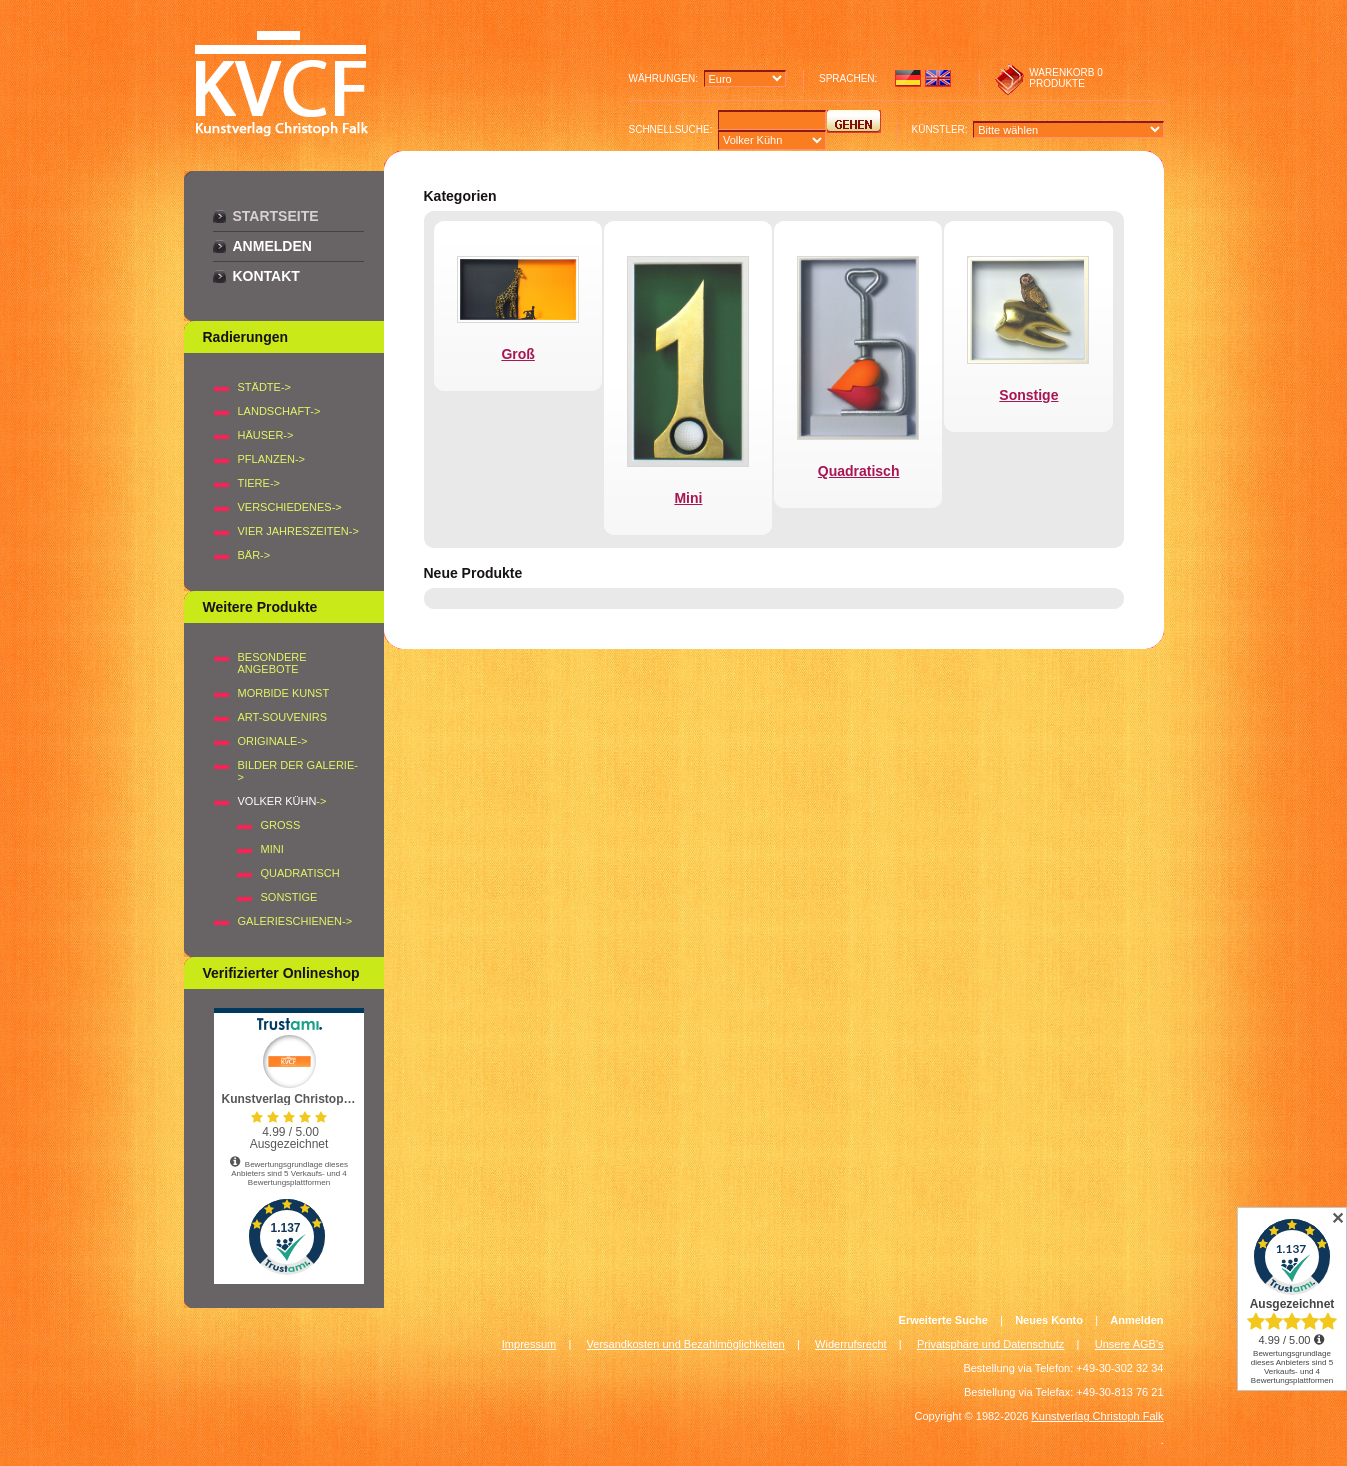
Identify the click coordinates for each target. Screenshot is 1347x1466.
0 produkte (1066, 78)
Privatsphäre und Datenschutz (990, 1344)
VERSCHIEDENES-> (290, 507)
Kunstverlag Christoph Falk (1097, 1416)
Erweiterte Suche (943, 1320)
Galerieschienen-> (295, 921)
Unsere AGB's (1129, 1344)
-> (282, 801)
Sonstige (289, 897)
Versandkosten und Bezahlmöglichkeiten (686, 1344)
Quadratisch (300, 873)
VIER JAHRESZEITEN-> (298, 531)
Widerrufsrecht (851, 1344)
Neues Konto (1049, 1320)
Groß (281, 825)
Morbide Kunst (284, 693)
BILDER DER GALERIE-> (298, 771)
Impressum (529, 1344)
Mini (272, 849)
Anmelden (272, 246)
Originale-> (273, 741)
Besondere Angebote (272, 663)
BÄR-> (254, 555)
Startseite (276, 216)
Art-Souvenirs (283, 717)
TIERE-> (259, 483)
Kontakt (266, 276)
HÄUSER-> (266, 435)
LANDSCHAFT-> (279, 411)
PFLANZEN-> (272, 459)
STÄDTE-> (264, 387)
